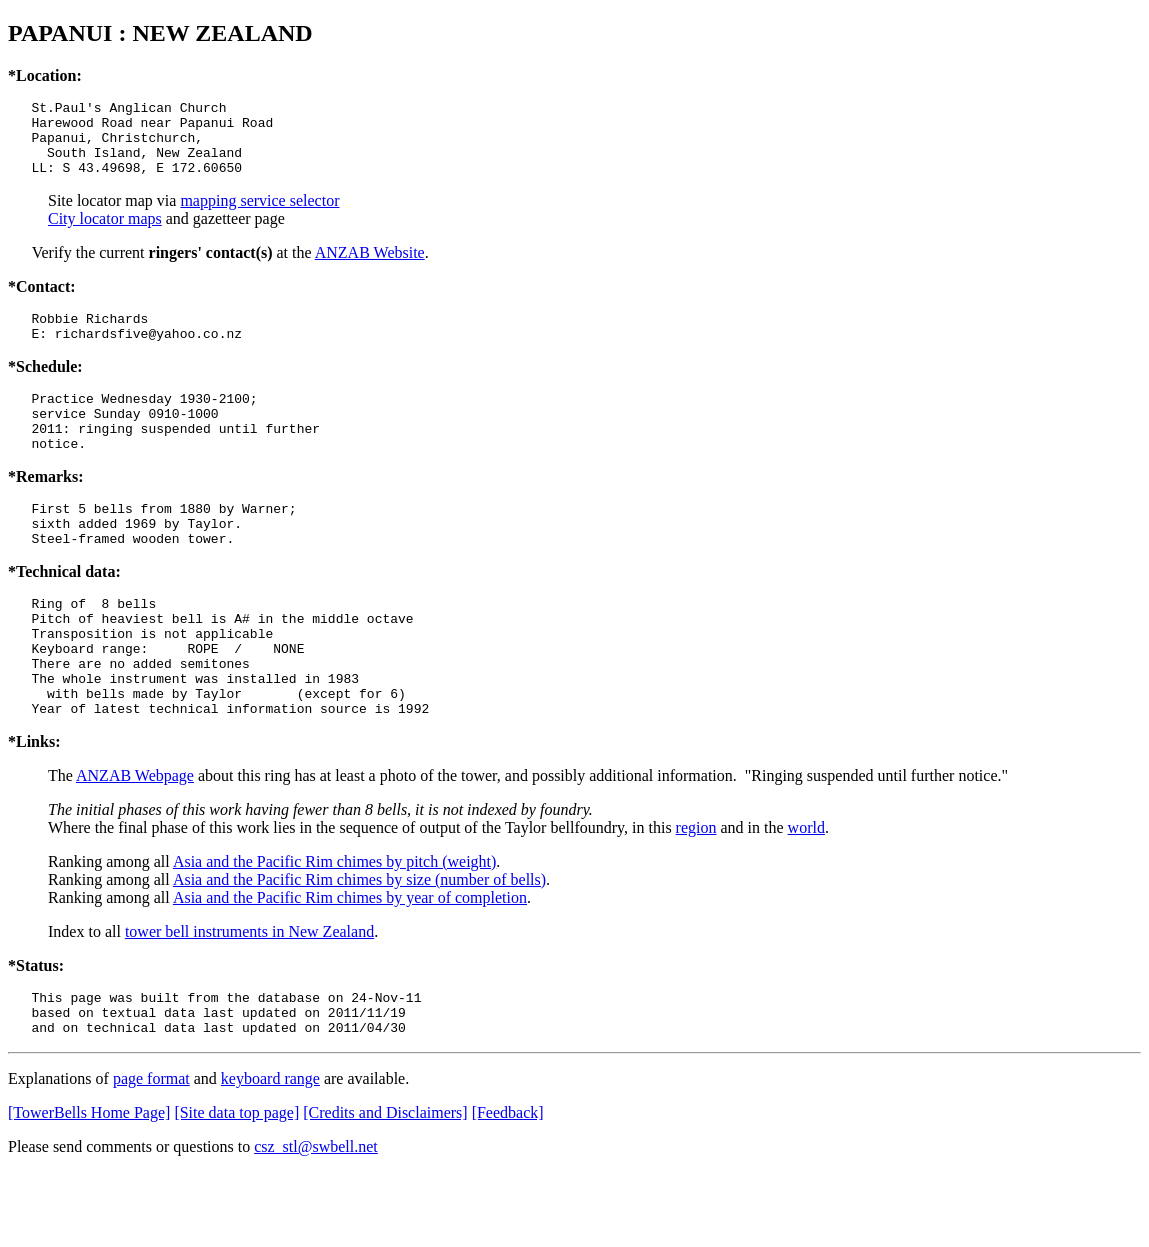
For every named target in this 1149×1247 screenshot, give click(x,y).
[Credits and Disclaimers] (385, 1187)
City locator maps (105, 233)
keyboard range (270, 1153)
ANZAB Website (370, 267)
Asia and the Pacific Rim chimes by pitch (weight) (334, 927)
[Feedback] (508, 1187)
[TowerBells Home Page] (89, 1187)
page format (151, 1153)
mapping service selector (259, 215)
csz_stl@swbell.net (316, 1221)
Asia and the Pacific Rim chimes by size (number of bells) (359, 945)
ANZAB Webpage (135, 841)
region (696, 893)
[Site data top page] (236, 1187)
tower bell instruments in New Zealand (249, 997)
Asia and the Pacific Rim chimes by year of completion (350, 963)
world (806, 893)
